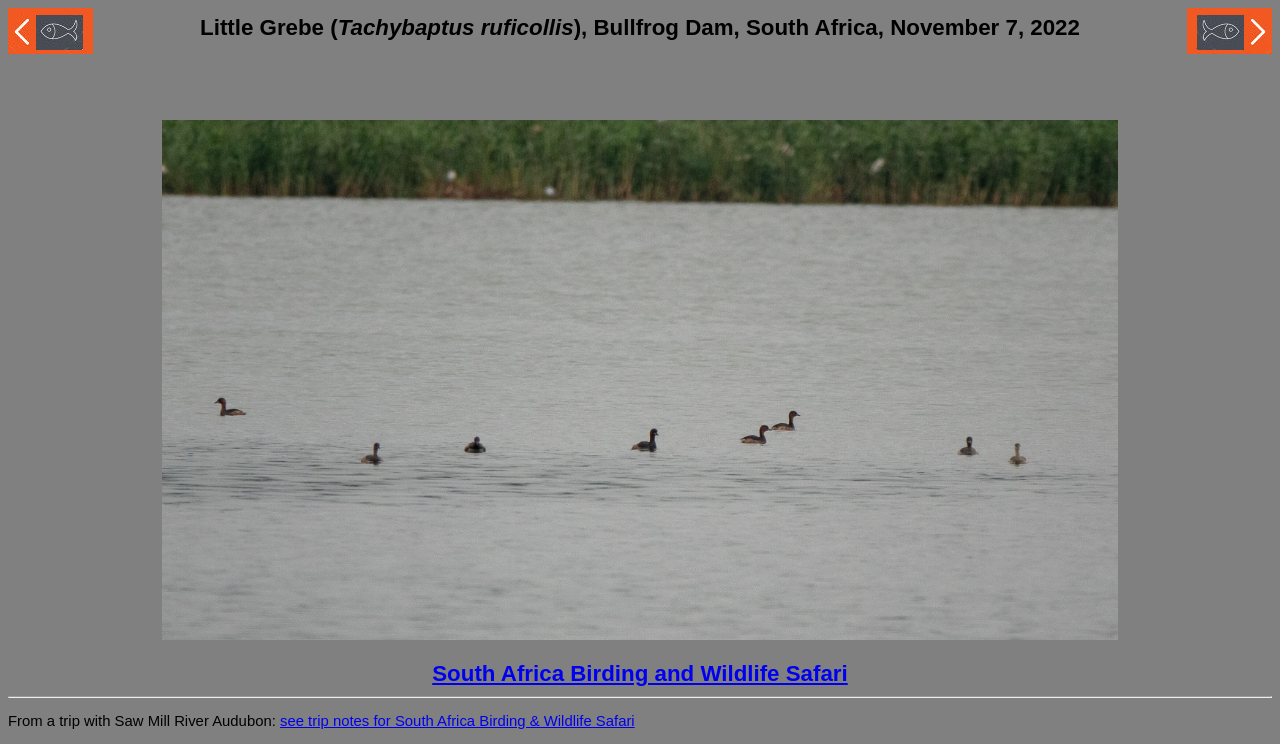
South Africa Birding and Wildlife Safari (640, 673)
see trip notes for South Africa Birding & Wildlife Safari (457, 721)
